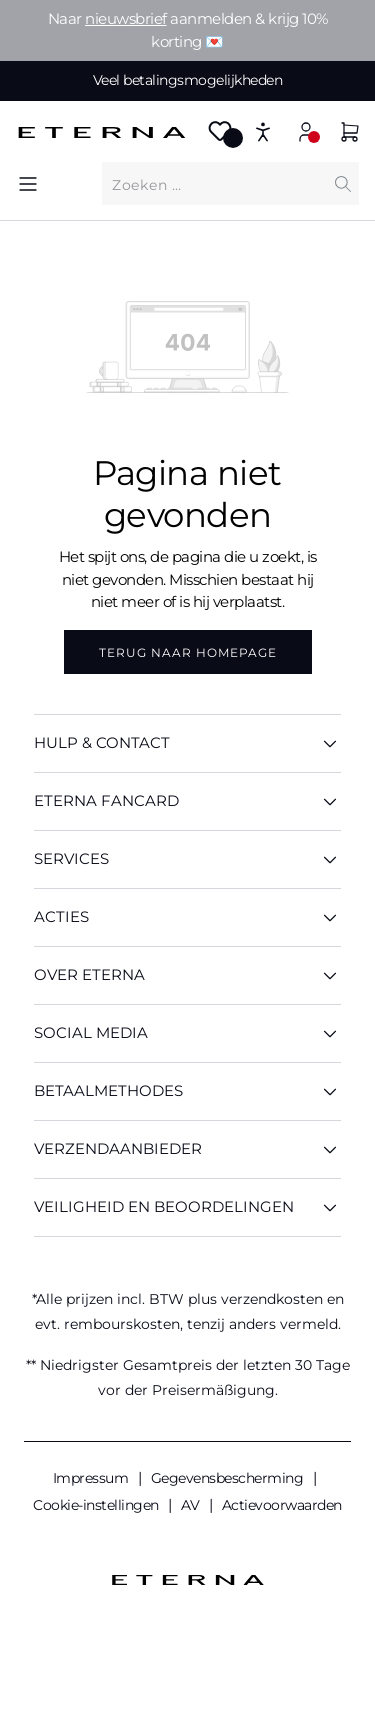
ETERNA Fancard (187, 801)
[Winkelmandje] (350, 134)
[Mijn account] (306, 131)
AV (192, 1505)
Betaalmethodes (187, 1091)
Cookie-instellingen (97, 1505)
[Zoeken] (343, 183)
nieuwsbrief (126, 18)
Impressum (92, 1478)
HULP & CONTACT (187, 743)
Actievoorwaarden (282, 1505)
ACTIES (187, 917)
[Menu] (28, 183)
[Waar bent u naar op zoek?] (214, 184)
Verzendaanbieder (187, 1149)
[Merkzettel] (220, 137)
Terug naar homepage (188, 652)
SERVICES (187, 859)
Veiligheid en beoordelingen (187, 1207)
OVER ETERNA (187, 975)
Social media (187, 1033)
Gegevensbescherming (229, 1478)
